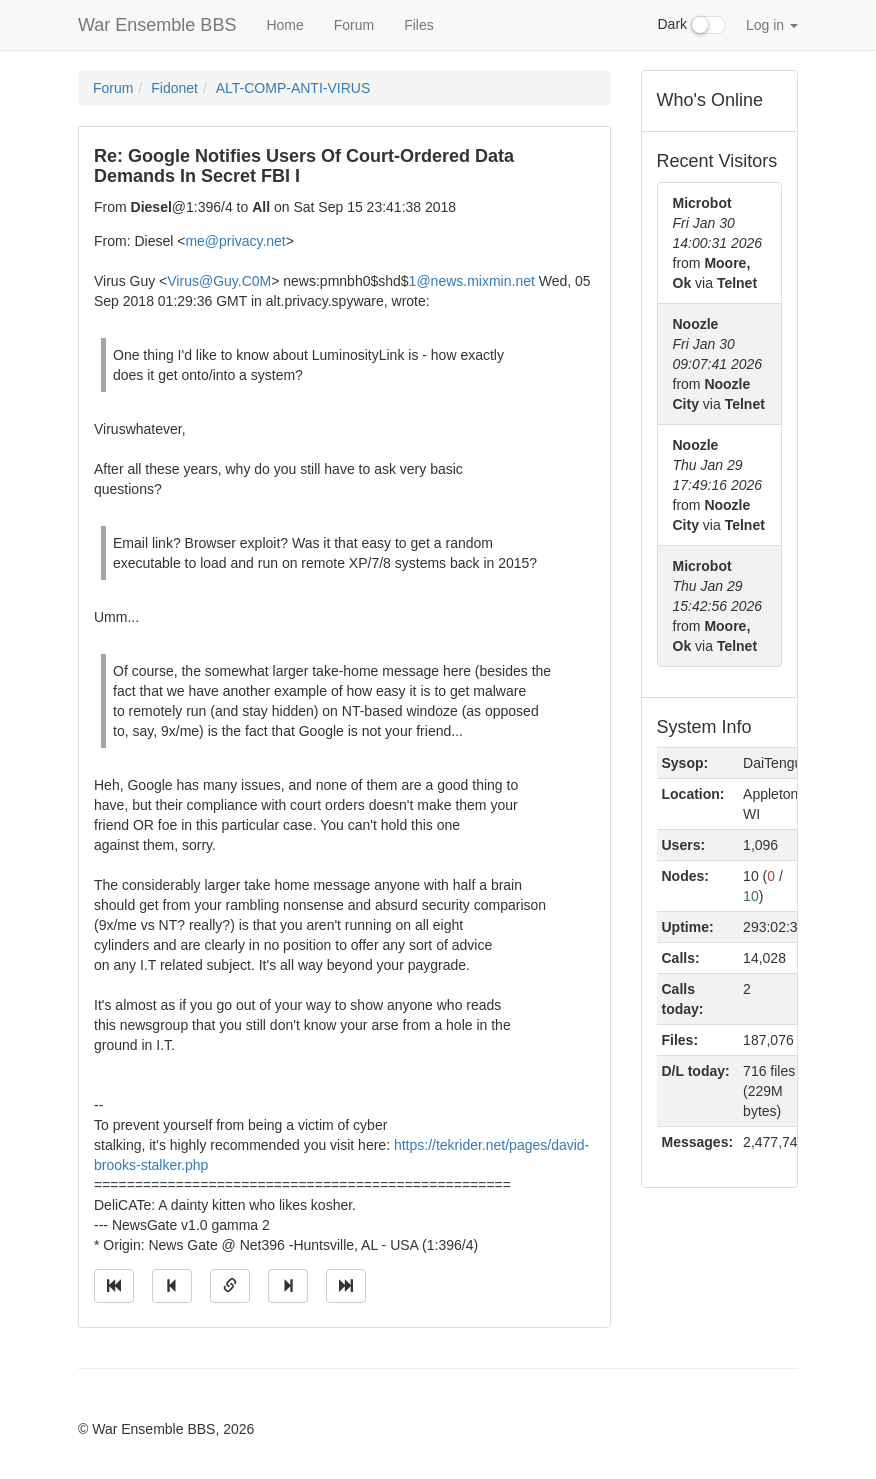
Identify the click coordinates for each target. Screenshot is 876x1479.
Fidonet (174, 88)
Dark (692, 25)
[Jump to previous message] (172, 1286)
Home (284, 25)
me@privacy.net (235, 241)
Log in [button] (772, 25)
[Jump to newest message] (346, 1286)
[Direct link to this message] (230, 1286)
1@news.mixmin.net (472, 281)
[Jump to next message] (288, 1286)
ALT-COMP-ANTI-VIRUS (293, 88)
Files (419, 25)
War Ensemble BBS (157, 25)
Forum (354, 25)
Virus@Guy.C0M (219, 281)
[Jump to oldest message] (114, 1286)
